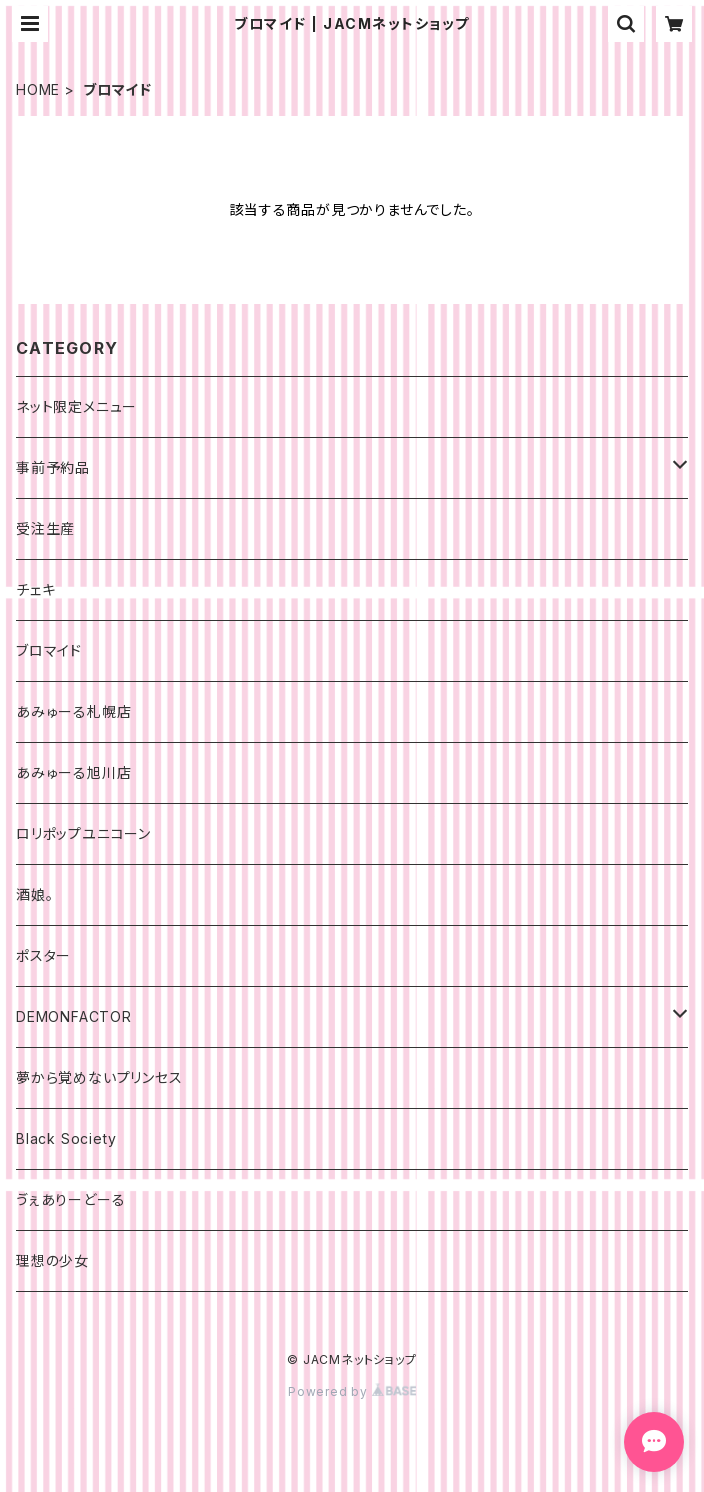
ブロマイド (49, 650)
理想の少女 (52, 1260)
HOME (38, 89)
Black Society (66, 1138)
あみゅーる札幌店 (73, 711)
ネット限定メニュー (76, 406)
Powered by (352, 1391)
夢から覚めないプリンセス (99, 1077)
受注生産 (45, 528)
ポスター (43, 955)
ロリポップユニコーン (83, 833)
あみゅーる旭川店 (73, 772)
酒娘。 (34, 894)
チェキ (35, 589)
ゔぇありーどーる (70, 1199)
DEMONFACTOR (74, 1016)
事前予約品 (53, 467)
